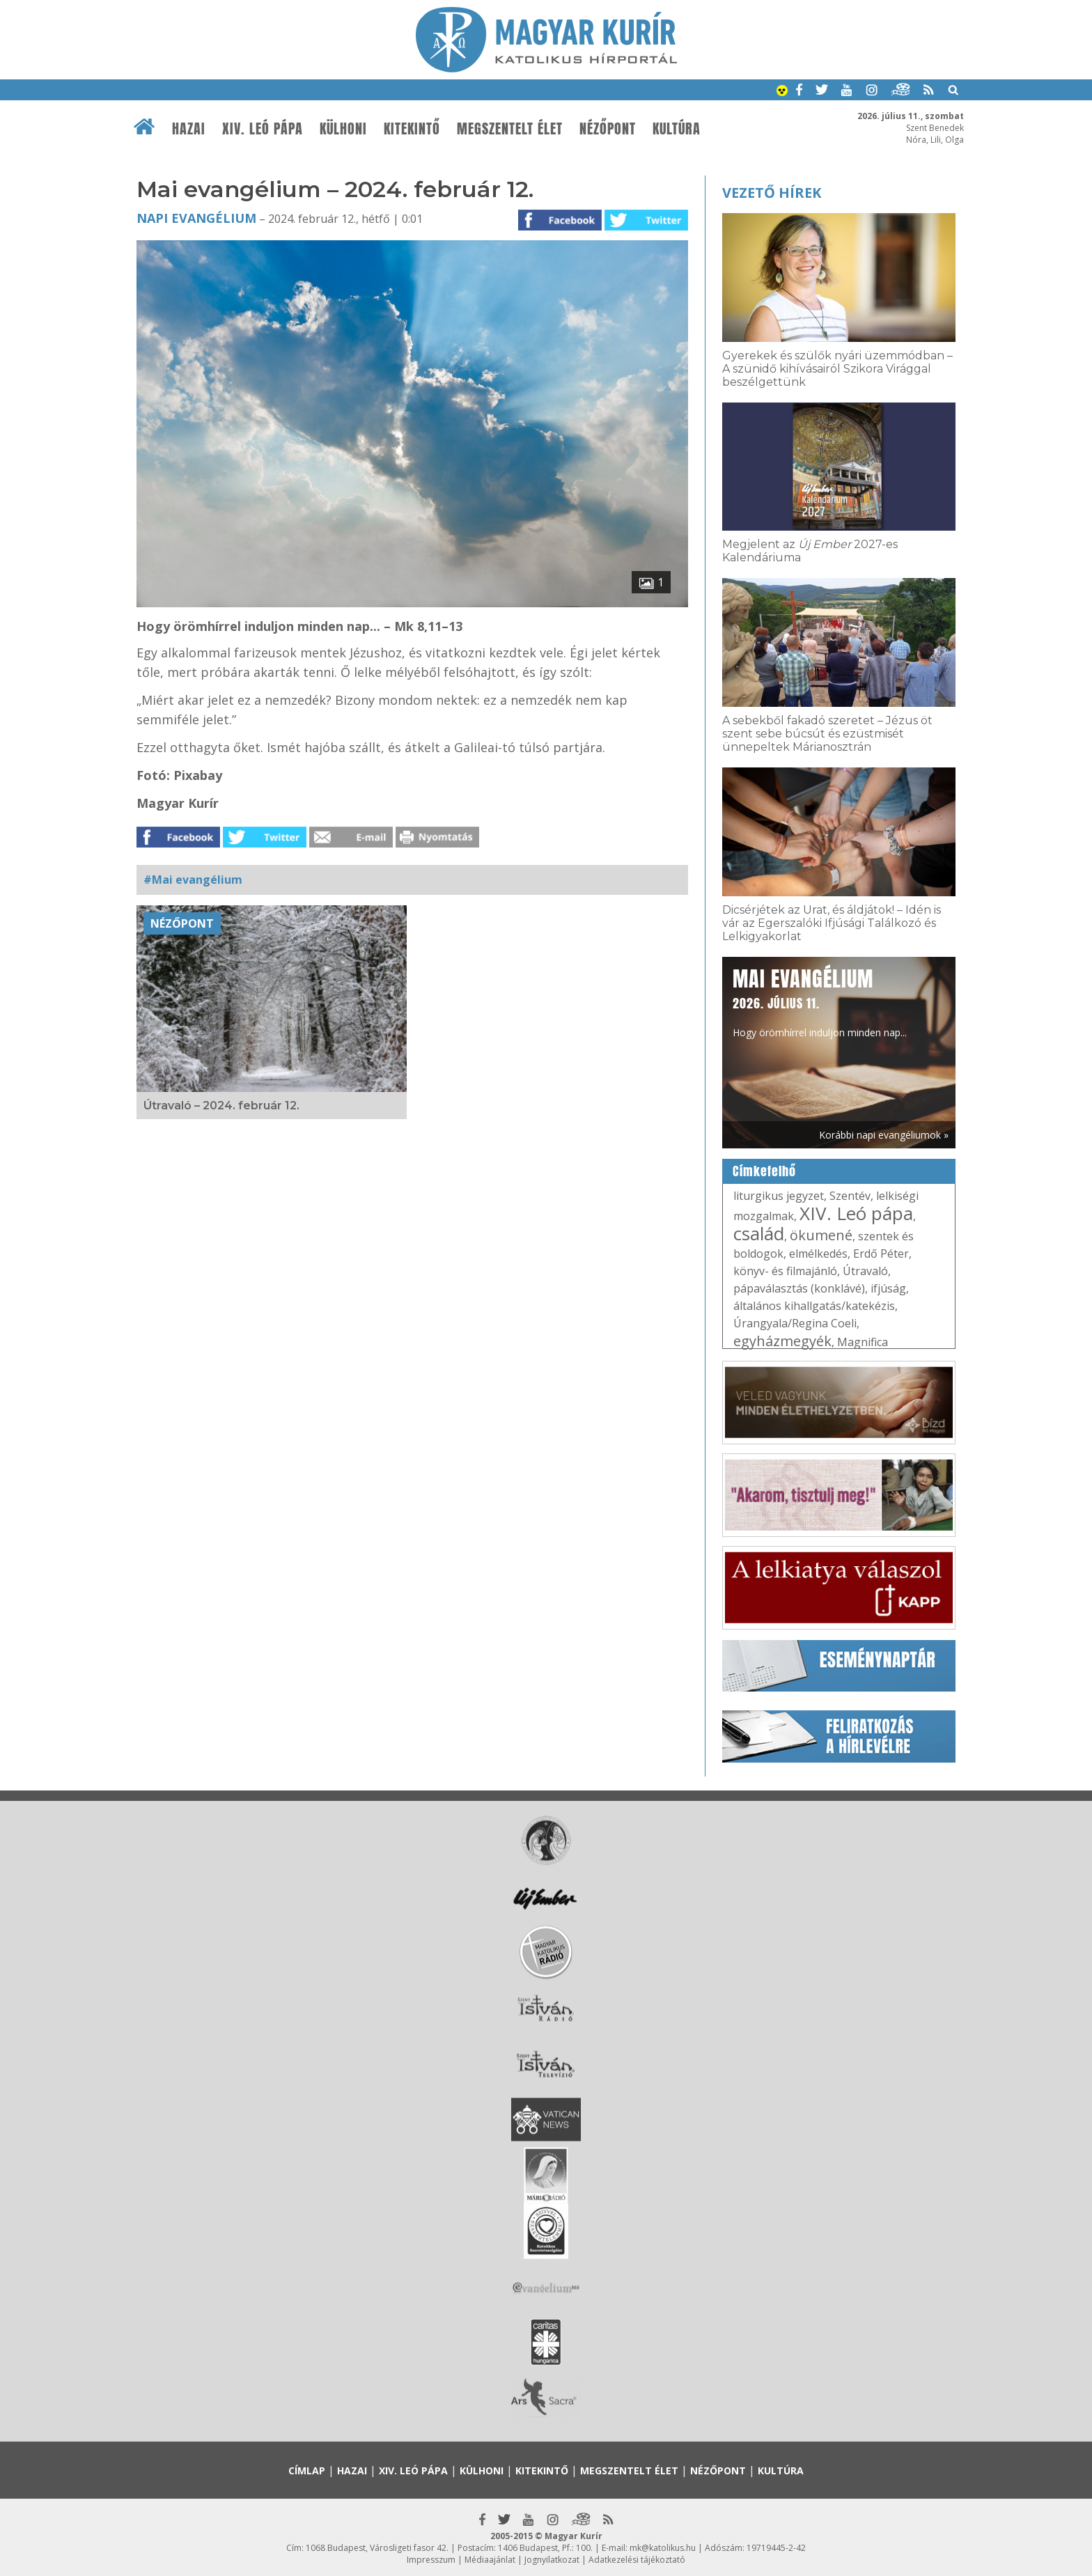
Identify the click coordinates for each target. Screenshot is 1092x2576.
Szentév (850, 1195)
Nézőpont (607, 128)
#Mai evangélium (192, 879)
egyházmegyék (782, 1341)
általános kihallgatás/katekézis (814, 1305)
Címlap (306, 2470)
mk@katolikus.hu (663, 2548)
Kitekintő (412, 128)
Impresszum (431, 2560)
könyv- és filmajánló (785, 1271)
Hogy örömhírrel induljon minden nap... (820, 1001)
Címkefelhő (764, 1171)
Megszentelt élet (510, 128)
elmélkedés (818, 1253)
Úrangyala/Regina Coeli (795, 1323)
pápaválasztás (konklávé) (799, 1288)
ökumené (821, 1235)
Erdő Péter (881, 1253)
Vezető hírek (771, 192)
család (758, 1233)
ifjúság (888, 1288)
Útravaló (865, 1271)
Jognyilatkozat (551, 2560)
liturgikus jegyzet (778, 1195)
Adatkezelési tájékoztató (636, 2560)
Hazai (188, 128)
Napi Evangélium (196, 218)
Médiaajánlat (490, 2560)
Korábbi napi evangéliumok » (884, 1134)
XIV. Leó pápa (262, 128)
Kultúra (677, 128)
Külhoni (343, 128)
